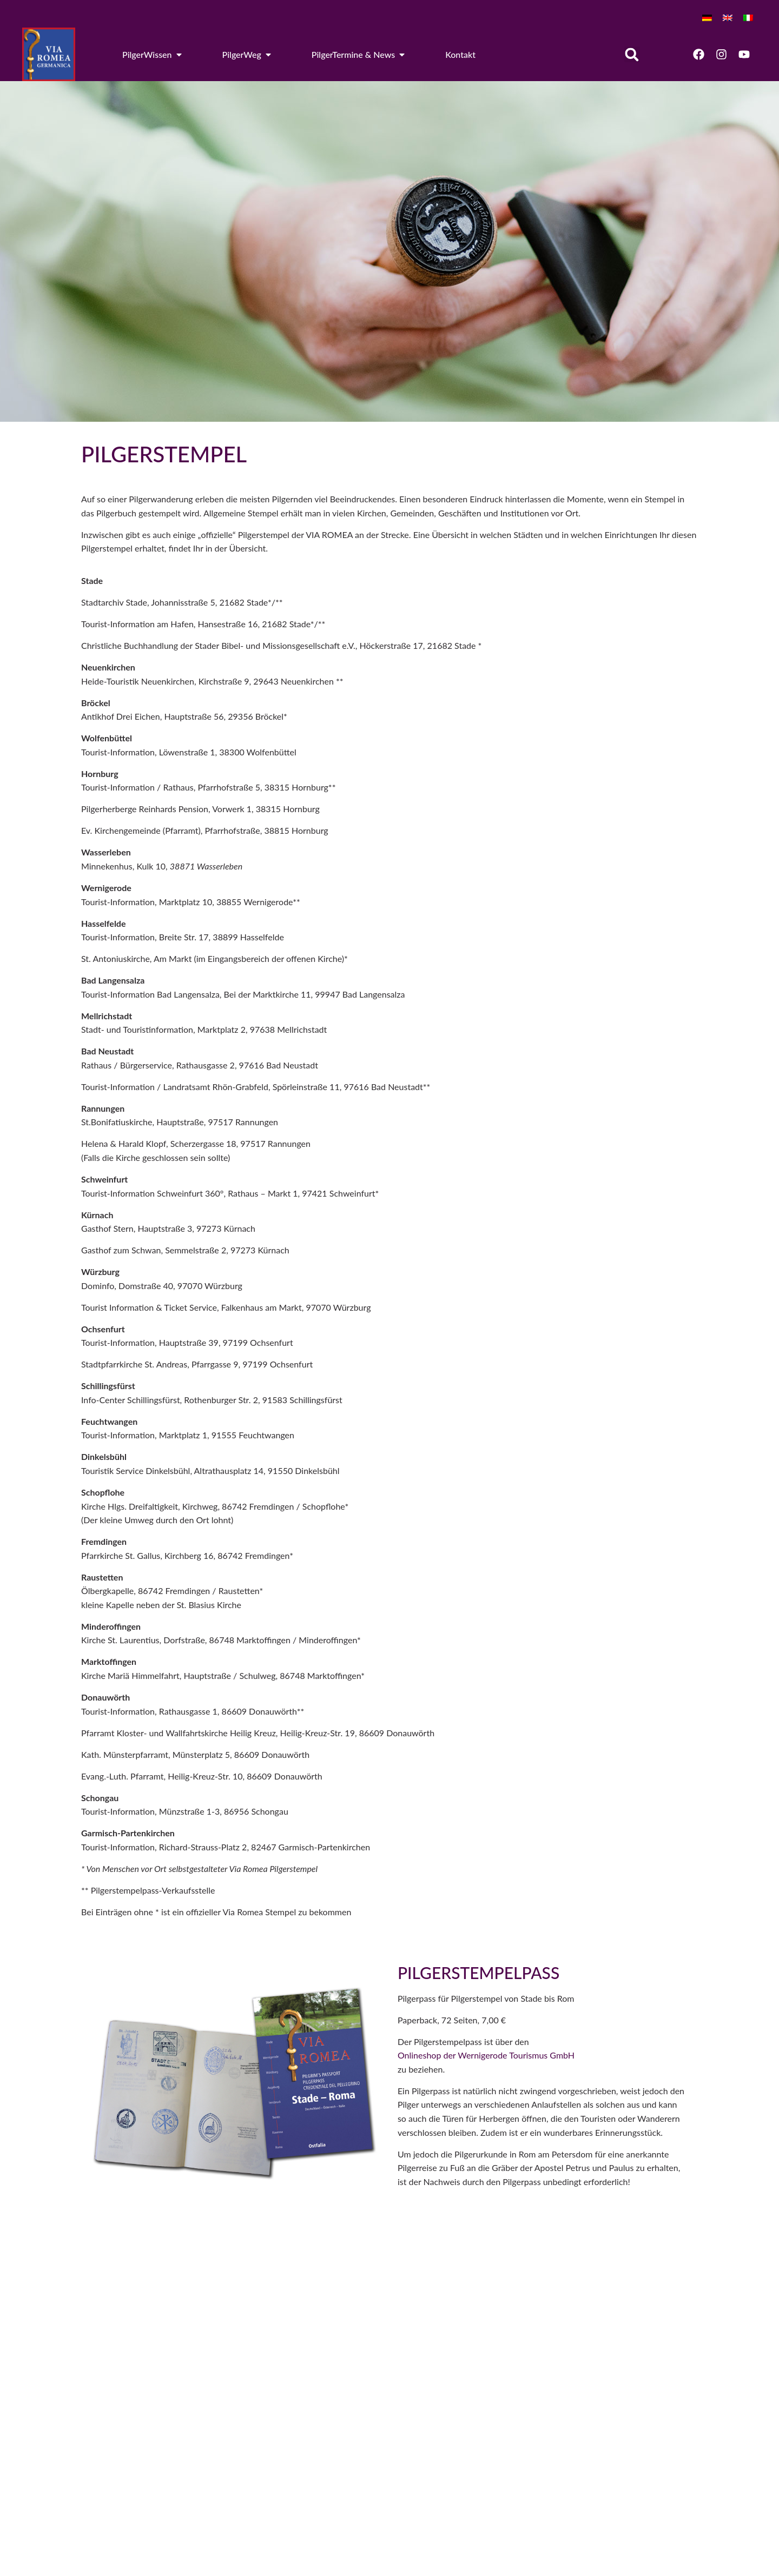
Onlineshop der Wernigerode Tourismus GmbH (487, 2055)
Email (540, 2322)
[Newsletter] (516, 2378)
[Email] (516, 2328)
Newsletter (551, 2366)
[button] (632, 54)
